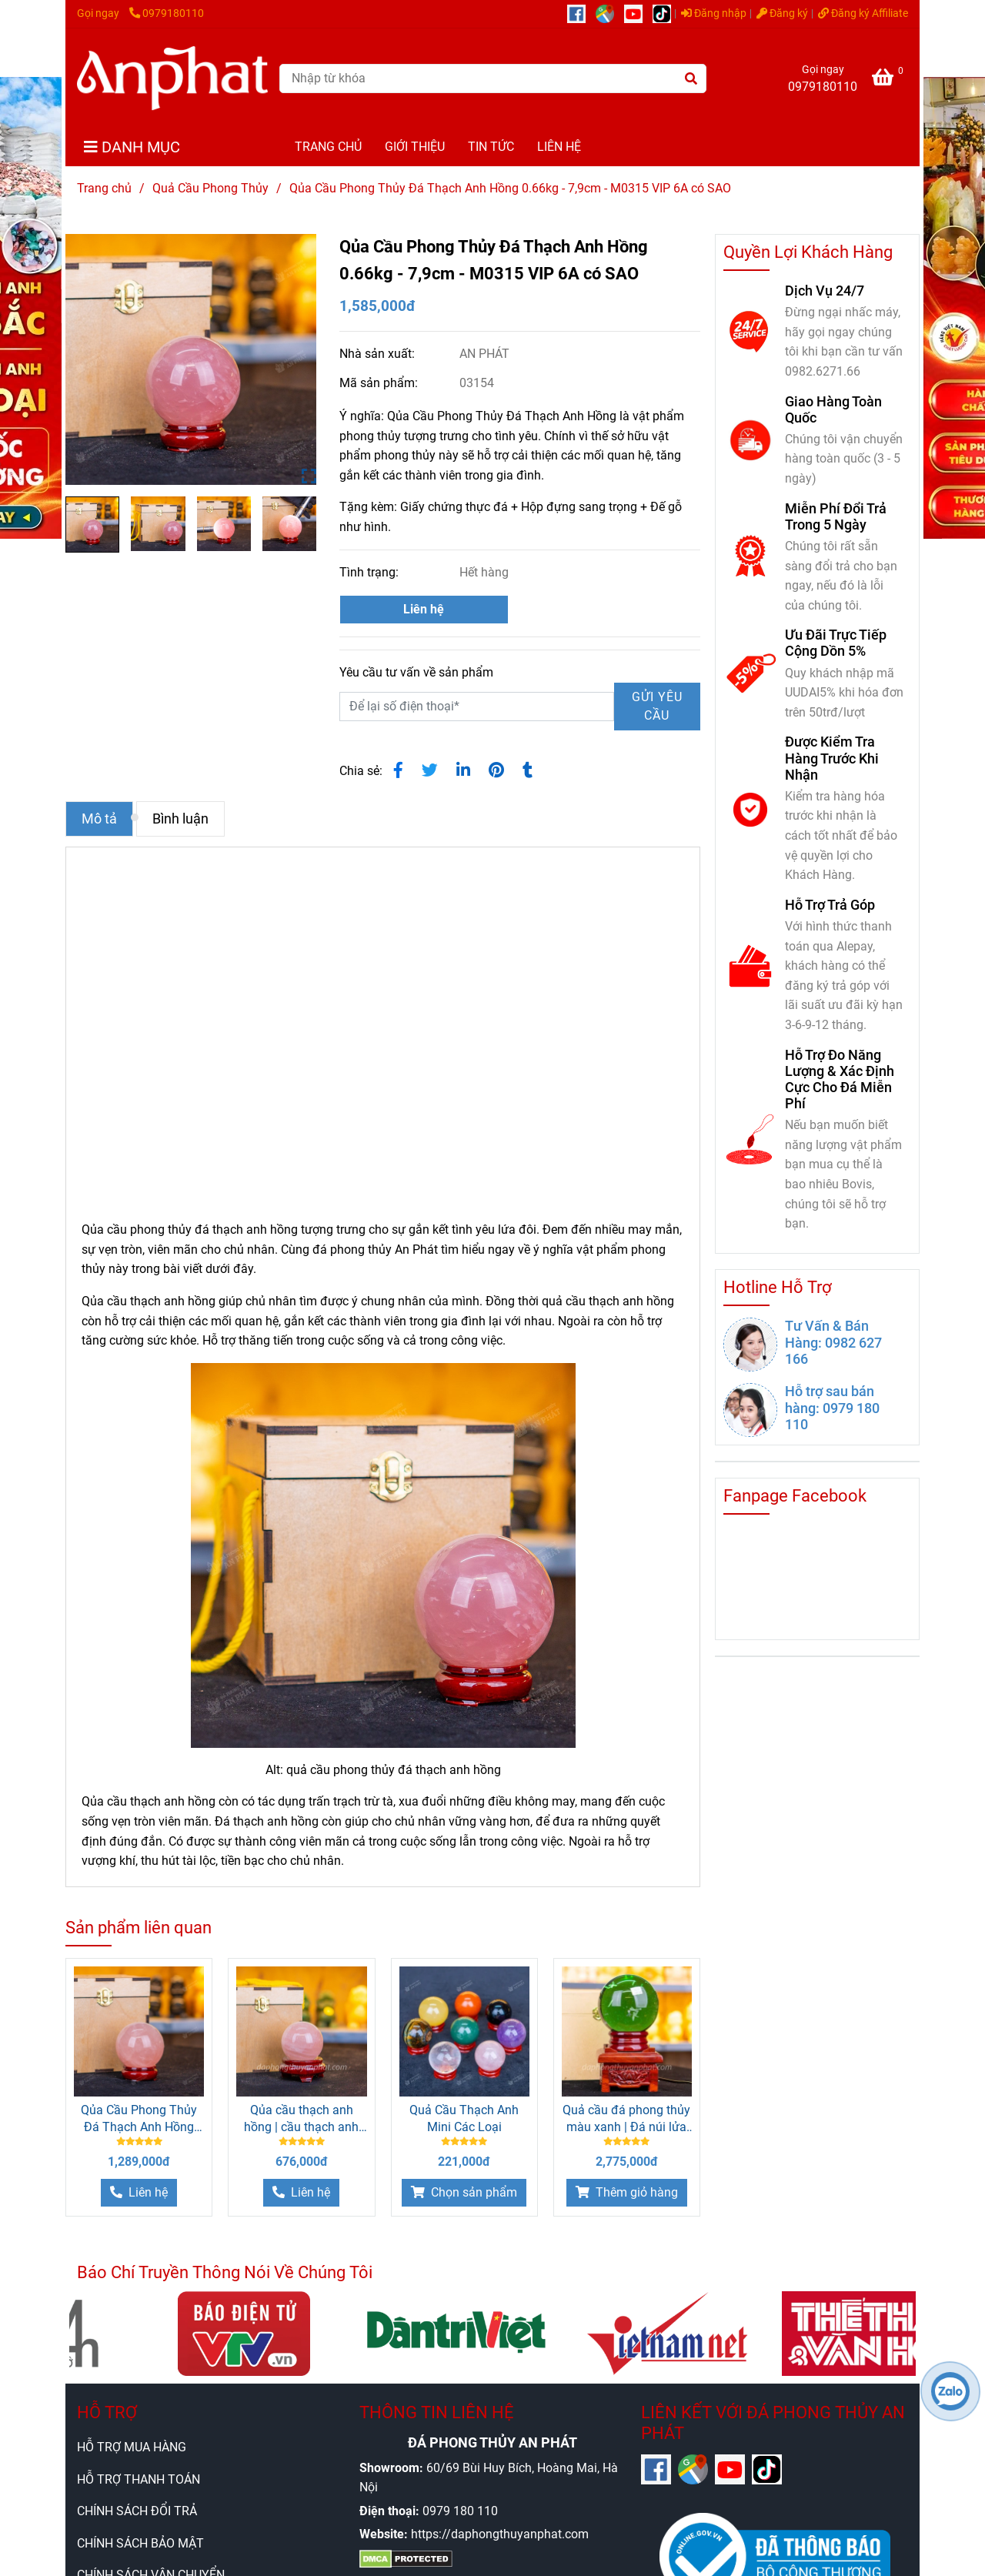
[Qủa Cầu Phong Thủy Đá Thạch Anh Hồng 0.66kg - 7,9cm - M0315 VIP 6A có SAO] (172, 78)
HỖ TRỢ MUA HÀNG (131, 2447)
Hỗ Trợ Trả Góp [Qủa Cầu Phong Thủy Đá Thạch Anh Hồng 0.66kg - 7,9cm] (830, 905)
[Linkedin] (463, 770)
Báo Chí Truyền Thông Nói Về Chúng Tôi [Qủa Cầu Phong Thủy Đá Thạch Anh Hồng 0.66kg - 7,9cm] (224, 2272)
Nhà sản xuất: (378, 353)
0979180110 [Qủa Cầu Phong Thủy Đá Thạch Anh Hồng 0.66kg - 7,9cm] (166, 13)
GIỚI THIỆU (415, 146)
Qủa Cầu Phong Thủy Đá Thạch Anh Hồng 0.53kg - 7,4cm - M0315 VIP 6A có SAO (138, 2119)
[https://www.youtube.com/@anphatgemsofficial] (638, 13)
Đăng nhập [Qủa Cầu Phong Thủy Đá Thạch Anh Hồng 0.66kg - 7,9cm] (713, 13)
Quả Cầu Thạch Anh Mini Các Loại (464, 2118)
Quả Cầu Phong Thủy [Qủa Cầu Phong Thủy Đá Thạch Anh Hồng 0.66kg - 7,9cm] (210, 188)
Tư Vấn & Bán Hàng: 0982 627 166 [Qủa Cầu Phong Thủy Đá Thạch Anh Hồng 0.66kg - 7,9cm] (833, 1342)
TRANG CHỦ (328, 146)
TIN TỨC (491, 146)
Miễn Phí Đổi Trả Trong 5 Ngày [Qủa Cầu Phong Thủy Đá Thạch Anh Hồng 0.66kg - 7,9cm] (835, 516)
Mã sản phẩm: (380, 383)
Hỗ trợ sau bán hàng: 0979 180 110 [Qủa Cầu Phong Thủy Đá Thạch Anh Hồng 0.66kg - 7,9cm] (832, 1407)
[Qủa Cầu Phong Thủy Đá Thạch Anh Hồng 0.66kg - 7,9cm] (890, 79)
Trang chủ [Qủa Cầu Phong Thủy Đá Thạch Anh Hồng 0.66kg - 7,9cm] (104, 188)
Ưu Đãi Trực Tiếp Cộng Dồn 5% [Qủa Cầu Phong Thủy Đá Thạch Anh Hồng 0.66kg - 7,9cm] (835, 642)
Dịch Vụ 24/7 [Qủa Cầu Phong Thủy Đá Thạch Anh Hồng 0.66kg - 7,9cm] (824, 290)
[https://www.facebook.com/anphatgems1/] (581, 13)
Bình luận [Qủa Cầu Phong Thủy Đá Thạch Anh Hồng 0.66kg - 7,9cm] (180, 819)
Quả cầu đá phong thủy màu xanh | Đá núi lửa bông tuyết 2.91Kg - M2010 (626, 2119)
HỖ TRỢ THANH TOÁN (138, 2479)
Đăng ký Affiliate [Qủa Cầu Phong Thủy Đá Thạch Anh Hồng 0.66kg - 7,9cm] (863, 13)
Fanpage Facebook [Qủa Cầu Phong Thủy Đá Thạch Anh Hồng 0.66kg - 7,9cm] (794, 1495)
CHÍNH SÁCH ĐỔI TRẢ (137, 2511)
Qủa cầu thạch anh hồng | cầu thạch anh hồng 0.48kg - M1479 (301, 2119)
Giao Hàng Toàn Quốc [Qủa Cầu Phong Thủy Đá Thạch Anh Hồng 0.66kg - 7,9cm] (833, 409)
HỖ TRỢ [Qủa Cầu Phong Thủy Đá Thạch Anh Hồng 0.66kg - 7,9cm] (107, 2412)
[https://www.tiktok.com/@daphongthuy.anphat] (666, 13)
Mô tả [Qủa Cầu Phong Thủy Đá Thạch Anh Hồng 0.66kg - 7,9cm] (99, 819)
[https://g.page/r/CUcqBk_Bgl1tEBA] (610, 13)
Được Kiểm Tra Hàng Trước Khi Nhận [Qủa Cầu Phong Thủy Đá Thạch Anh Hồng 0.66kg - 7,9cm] (832, 757)
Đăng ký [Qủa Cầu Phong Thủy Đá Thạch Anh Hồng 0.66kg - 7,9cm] (782, 13)
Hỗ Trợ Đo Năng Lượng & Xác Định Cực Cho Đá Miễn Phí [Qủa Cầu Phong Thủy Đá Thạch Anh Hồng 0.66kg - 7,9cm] (839, 1079)
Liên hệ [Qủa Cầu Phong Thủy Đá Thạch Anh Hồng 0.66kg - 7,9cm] (423, 609)
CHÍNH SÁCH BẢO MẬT (140, 2543)
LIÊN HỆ (559, 146)
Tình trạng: (370, 572)
